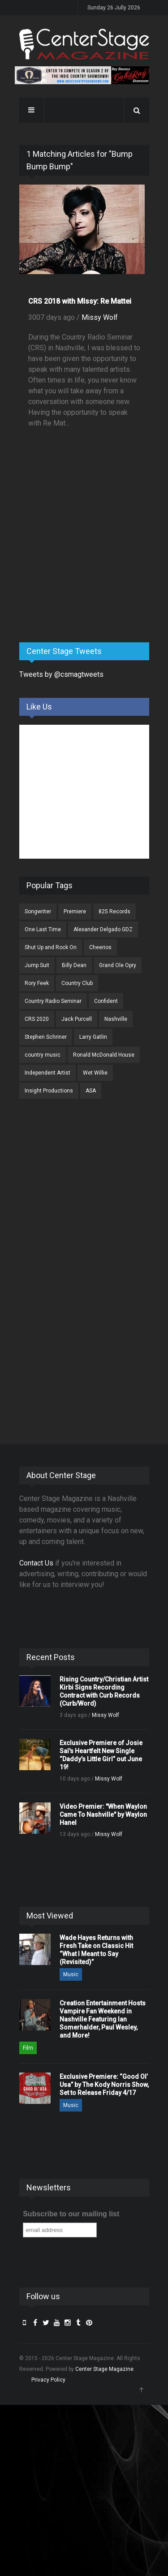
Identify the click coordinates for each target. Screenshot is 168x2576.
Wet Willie (95, 1073)
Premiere (75, 911)
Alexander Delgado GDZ (103, 929)
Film (28, 2048)
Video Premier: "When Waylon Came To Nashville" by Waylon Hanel (103, 1814)
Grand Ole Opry (117, 965)
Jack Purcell (76, 1019)
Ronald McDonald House (103, 1055)
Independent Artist (47, 1073)
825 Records (114, 911)
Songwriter (38, 911)
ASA (91, 1091)
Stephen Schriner (46, 1037)
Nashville (115, 1019)
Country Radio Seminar (53, 1001)
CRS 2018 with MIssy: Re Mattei (79, 301)
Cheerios (100, 947)
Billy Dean (74, 965)
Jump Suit (37, 965)
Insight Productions (49, 1091)
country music (42, 1055)
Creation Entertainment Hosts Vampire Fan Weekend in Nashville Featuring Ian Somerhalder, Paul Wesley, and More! (103, 2019)
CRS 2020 (37, 1019)
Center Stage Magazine (104, 2369)
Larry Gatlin (93, 1037)
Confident (106, 1001)
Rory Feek (37, 983)
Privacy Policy (48, 2380)
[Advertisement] (86, 565)
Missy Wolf (100, 317)
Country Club (77, 983)
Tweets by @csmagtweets (61, 674)
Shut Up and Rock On (51, 947)
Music (70, 1974)
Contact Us (36, 1563)
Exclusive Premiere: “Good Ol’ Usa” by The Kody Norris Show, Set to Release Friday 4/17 (104, 2084)
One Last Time (43, 929)
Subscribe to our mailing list (71, 2214)
